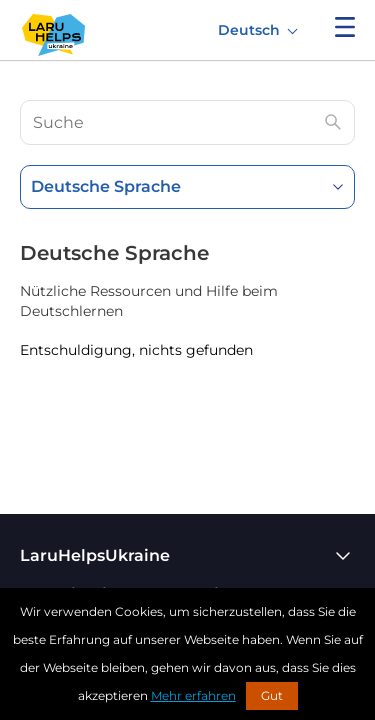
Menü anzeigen (345, 27)
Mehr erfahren (193, 695)
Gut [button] (272, 695)
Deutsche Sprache (106, 186)
